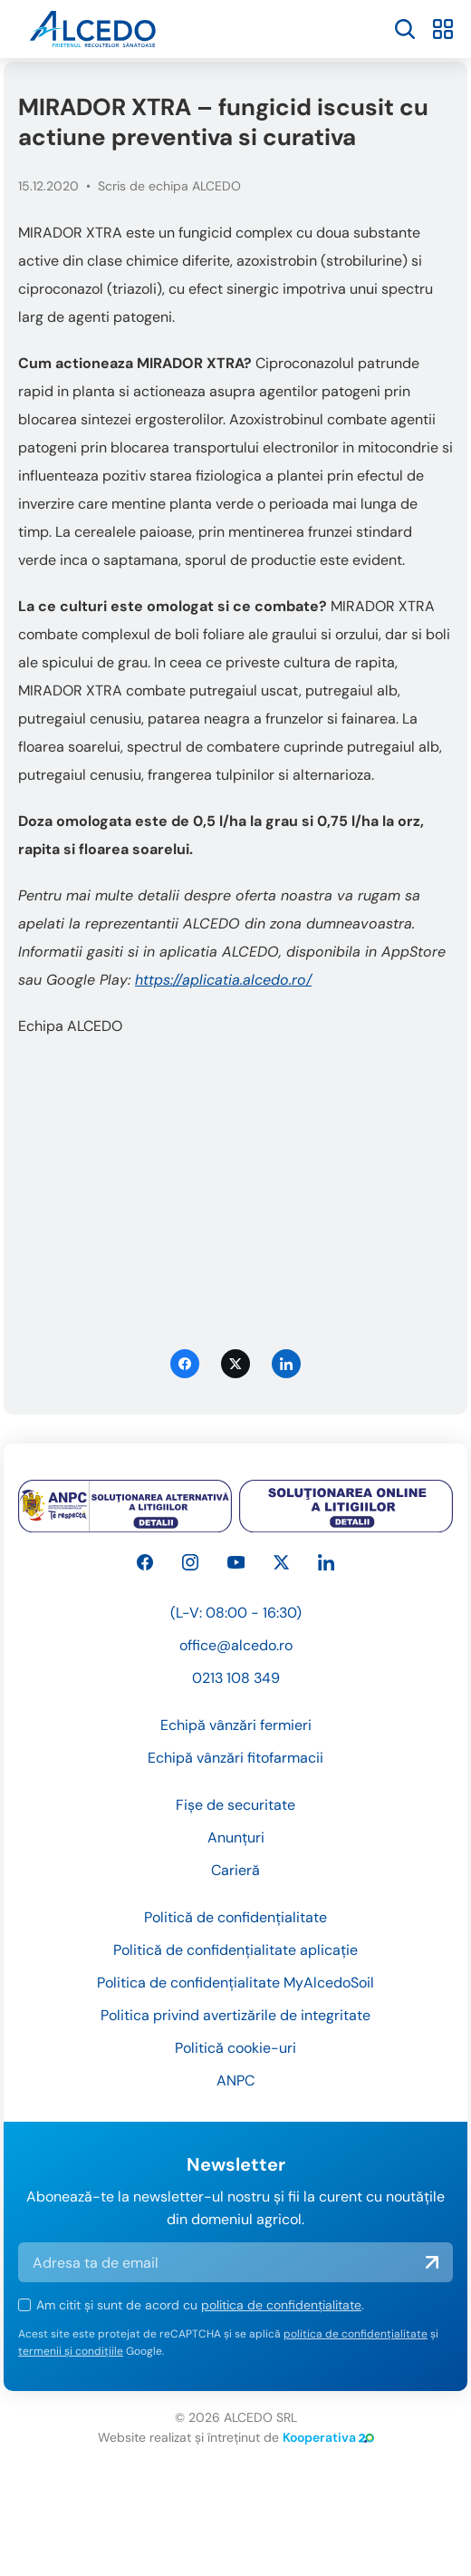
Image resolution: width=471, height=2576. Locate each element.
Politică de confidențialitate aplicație (235, 1949)
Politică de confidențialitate (235, 1917)
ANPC (235, 2080)
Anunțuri (235, 1837)
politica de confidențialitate (281, 2305)
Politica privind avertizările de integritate (235, 2015)
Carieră (235, 1870)
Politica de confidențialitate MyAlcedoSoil (235, 1982)
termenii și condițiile (70, 2351)
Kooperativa (328, 2437)
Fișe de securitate (235, 1804)
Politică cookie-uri (235, 2047)
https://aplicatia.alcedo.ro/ (223, 979)
